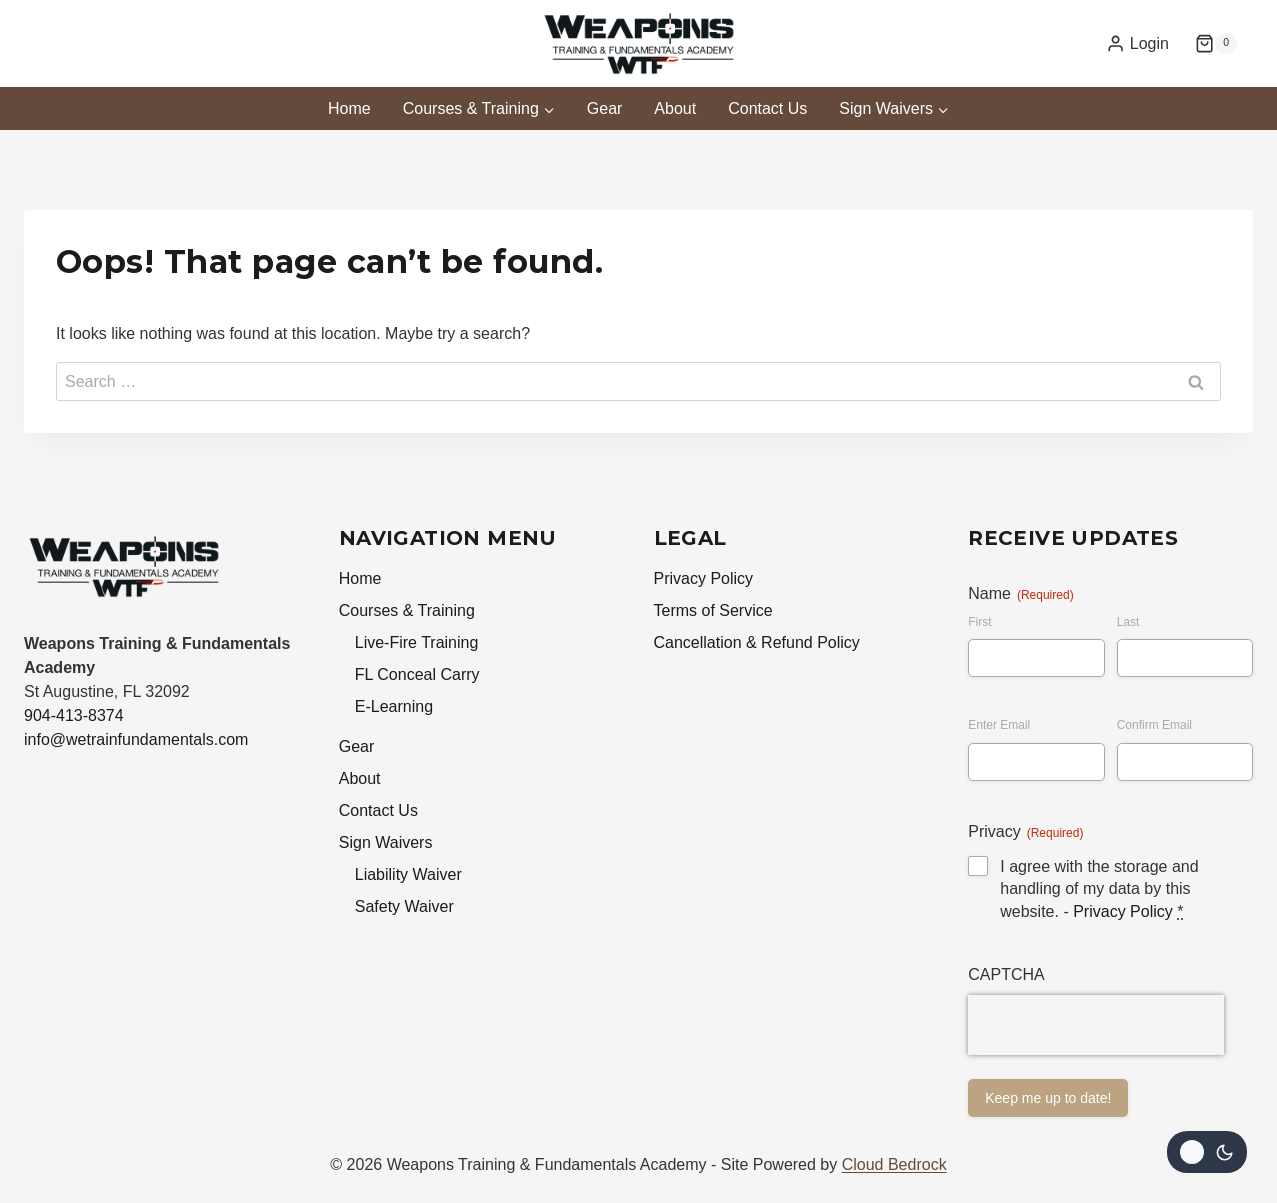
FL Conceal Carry (417, 674)
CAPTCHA (1006, 974)
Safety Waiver (404, 906)
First (979, 622)
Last (1128, 622)
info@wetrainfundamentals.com (136, 739)
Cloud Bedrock (894, 1164)
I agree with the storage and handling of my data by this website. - (1099, 889)
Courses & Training (407, 610)
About (675, 108)
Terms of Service (713, 610)
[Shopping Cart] (1216, 44)
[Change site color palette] (1207, 1152)
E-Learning (394, 706)
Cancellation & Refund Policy (757, 642)
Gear (605, 108)
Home (349, 108)
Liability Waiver (408, 874)
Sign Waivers (386, 842)
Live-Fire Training (417, 642)
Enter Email (999, 725)
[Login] (1137, 43)
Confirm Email (1154, 725)
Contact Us (767, 108)
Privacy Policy (704, 578)
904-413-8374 (74, 715)
